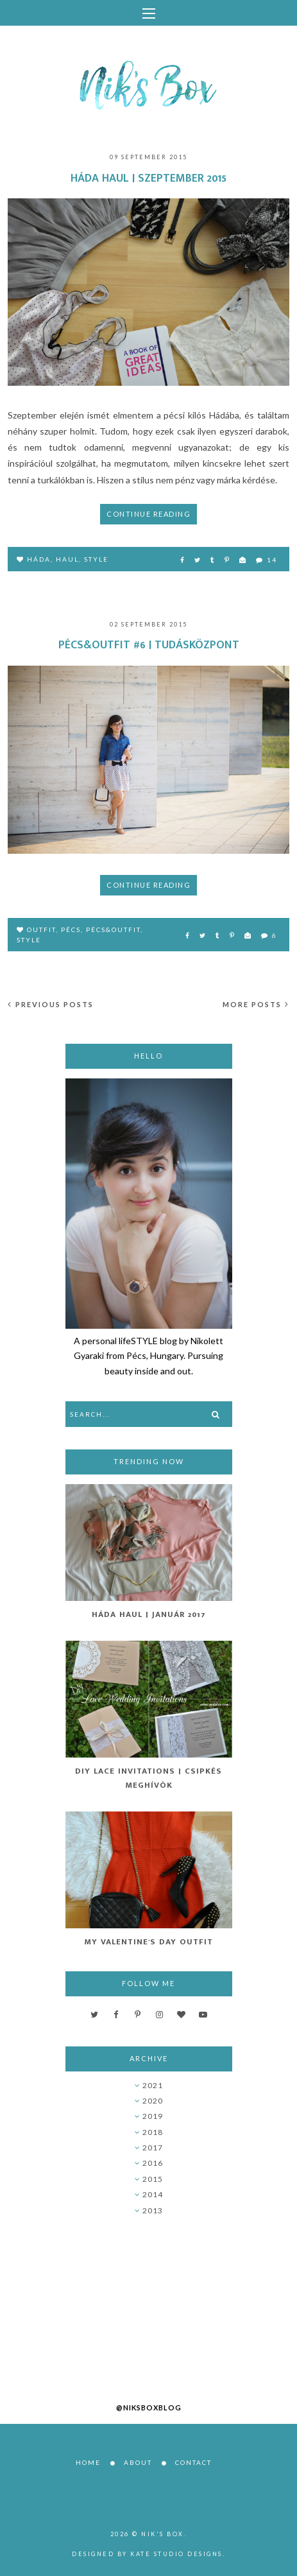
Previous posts (51, 1004)
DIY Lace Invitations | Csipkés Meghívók (148, 1778)
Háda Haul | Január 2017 (149, 1614)
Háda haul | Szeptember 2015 (148, 178)
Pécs (71, 929)
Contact (193, 2462)
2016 (152, 2163)
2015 (152, 2179)
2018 (152, 2132)
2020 (152, 2100)
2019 (152, 2116)
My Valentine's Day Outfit (148, 1942)
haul (67, 559)
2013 (152, 2210)
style (96, 559)
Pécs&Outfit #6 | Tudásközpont (148, 645)
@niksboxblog (149, 2407)
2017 (152, 2147)
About (138, 2462)
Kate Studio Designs (176, 2553)
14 (266, 560)
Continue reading (148, 514)
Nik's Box (162, 2533)
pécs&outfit (113, 929)
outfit (41, 929)
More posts (256, 1004)
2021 (152, 2085)
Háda (39, 559)
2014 (152, 2194)
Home (88, 2462)
